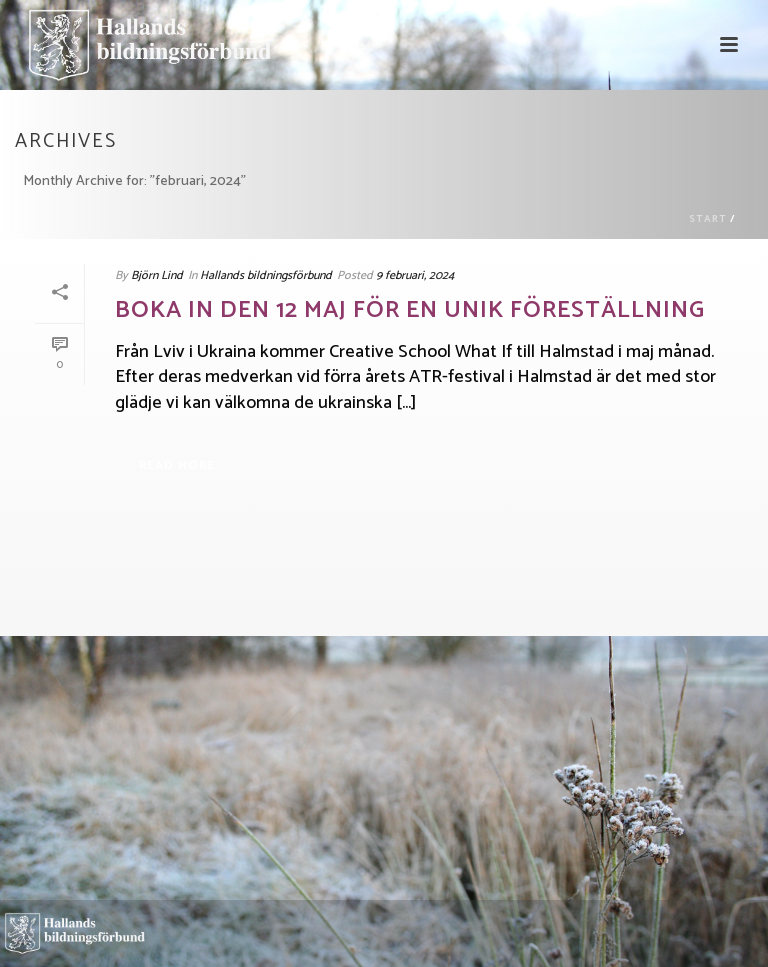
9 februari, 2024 (415, 275)
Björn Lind (157, 275)
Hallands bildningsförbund (266, 275)
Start (708, 219)
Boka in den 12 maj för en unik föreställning (410, 310)
